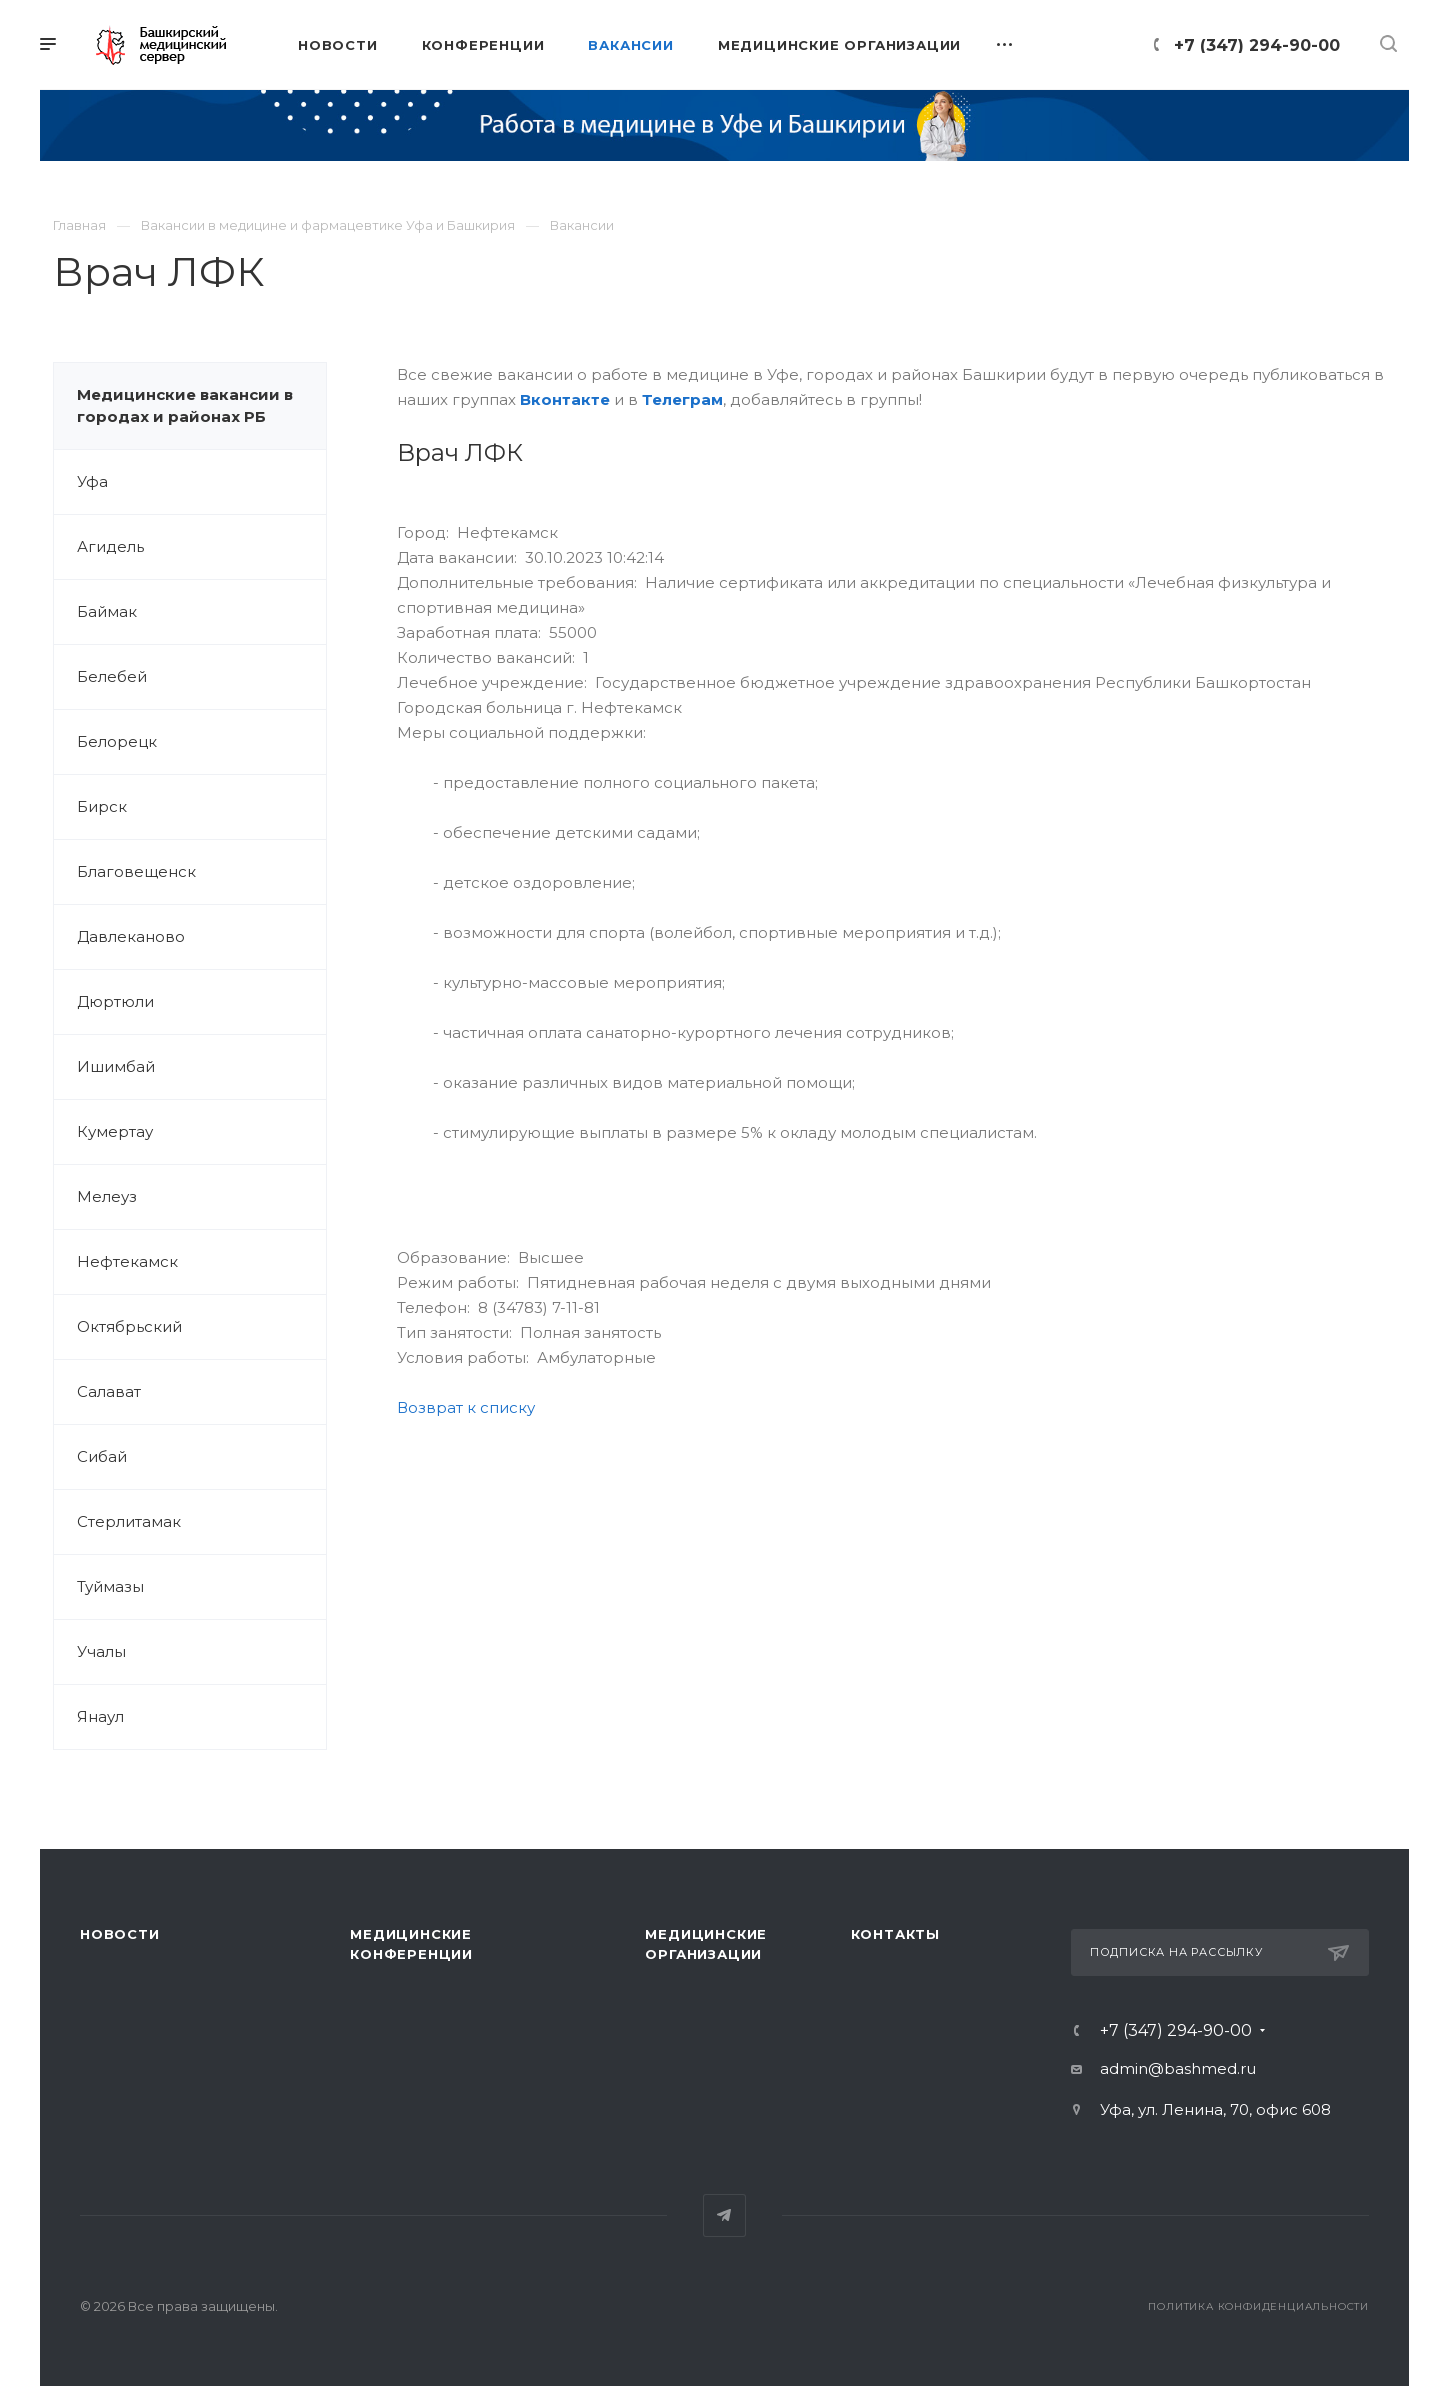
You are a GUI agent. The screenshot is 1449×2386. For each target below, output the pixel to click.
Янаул (100, 1716)
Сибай (102, 1456)
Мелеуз (107, 1196)
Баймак (107, 611)
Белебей (112, 676)
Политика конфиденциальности (1258, 2306)
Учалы (101, 1651)
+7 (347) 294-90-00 (1257, 45)
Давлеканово (131, 936)
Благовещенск (136, 871)
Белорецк (117, 741)
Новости (120, 1934)
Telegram (724, 2215)
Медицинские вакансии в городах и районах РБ (185, 405)
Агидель (110, 546)
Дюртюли (115, 1001)
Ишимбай (116, 1066)
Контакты (895, 1934)
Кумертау (115, 1131)
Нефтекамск (127, 1261)
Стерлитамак (129, 1521)
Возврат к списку (466, 1407)
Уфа (92, 481)
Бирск (102, 806)
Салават (109, 1391)
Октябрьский (129, 1326)
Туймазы (110, 1586)
